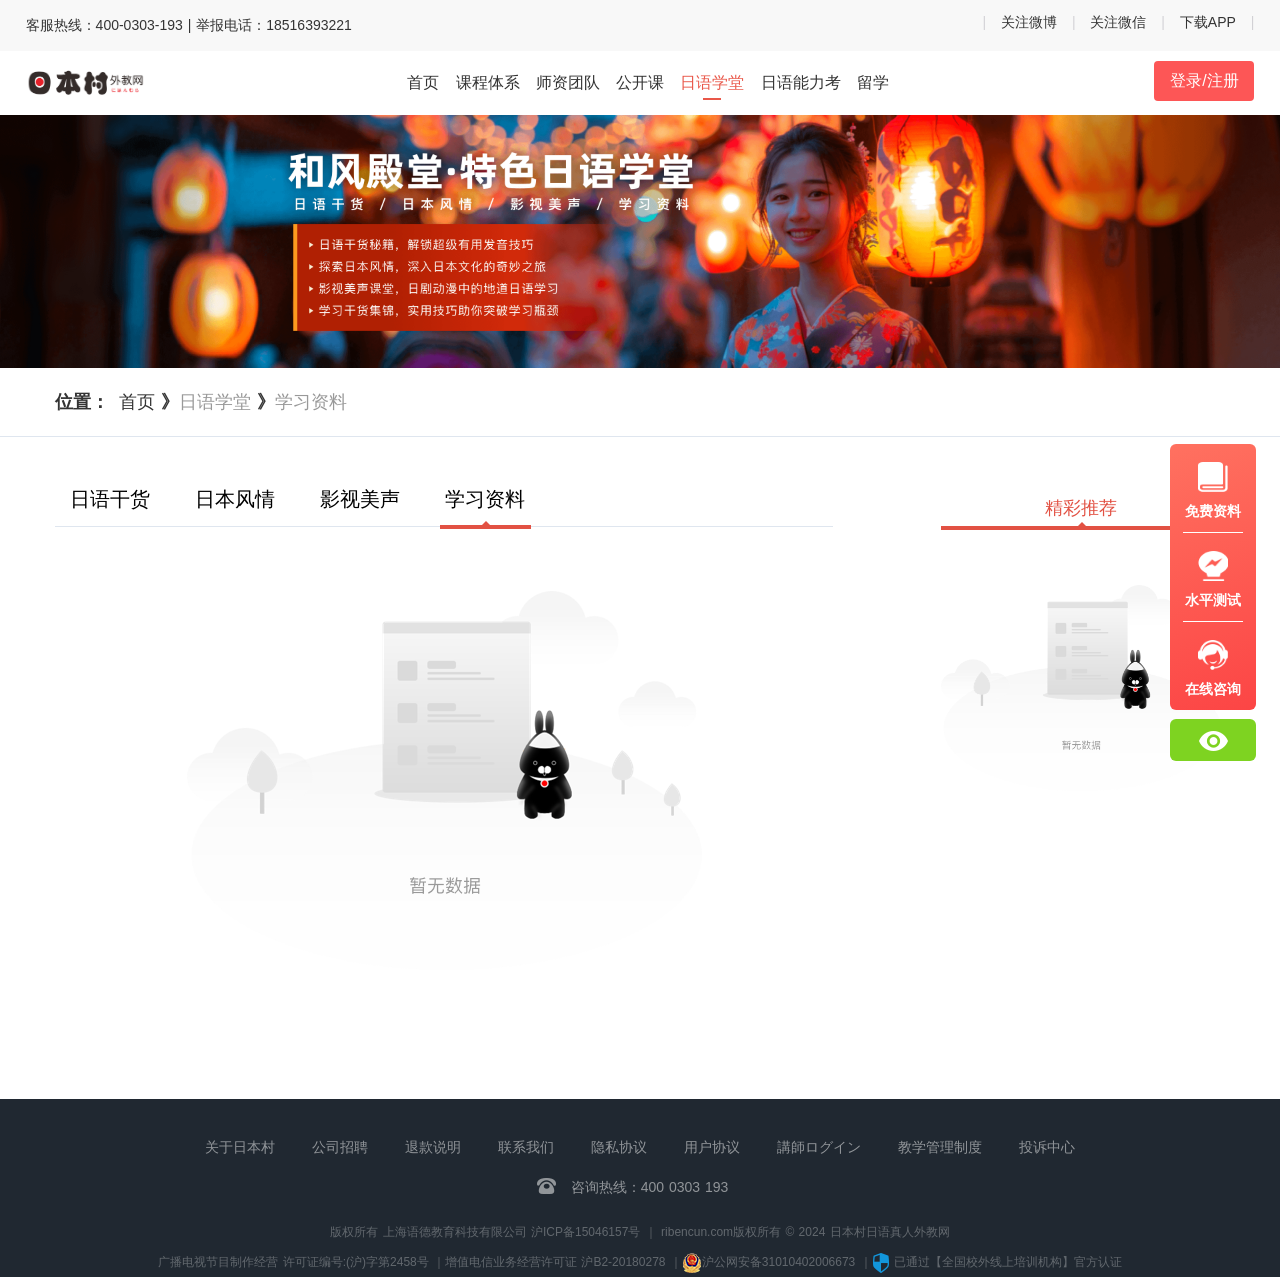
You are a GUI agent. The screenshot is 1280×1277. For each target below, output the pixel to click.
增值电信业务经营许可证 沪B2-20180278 (555, 1262)
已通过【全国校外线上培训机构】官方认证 (997, 1262)
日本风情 (235, 499)
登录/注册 (1204, 80)
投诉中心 (1047, 1147)
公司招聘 (340, 1147)
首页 (423, 82)
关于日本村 (240, 1147)
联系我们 (526, 1147)
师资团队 (568, 82)
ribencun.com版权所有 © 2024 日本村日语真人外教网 (805, 1232)
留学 (873, 82)
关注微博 (1029, 22)
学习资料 (485, 500)
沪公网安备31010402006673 (771, 1262)
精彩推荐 (1081, 509)
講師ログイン (819, 1147)
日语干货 (110, 499)
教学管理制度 (940, 1147)
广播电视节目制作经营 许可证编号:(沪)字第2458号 (293, 1262)
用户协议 (712, 1147)
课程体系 (488, 82)
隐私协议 (619, 1147)
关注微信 (1118, 22)
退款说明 (433, 1147)
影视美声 (360, 499)
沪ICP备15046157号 (585, 1232)
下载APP (1208, 22)
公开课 (640, 82)
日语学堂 (712, 84)
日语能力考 (801, 82)
